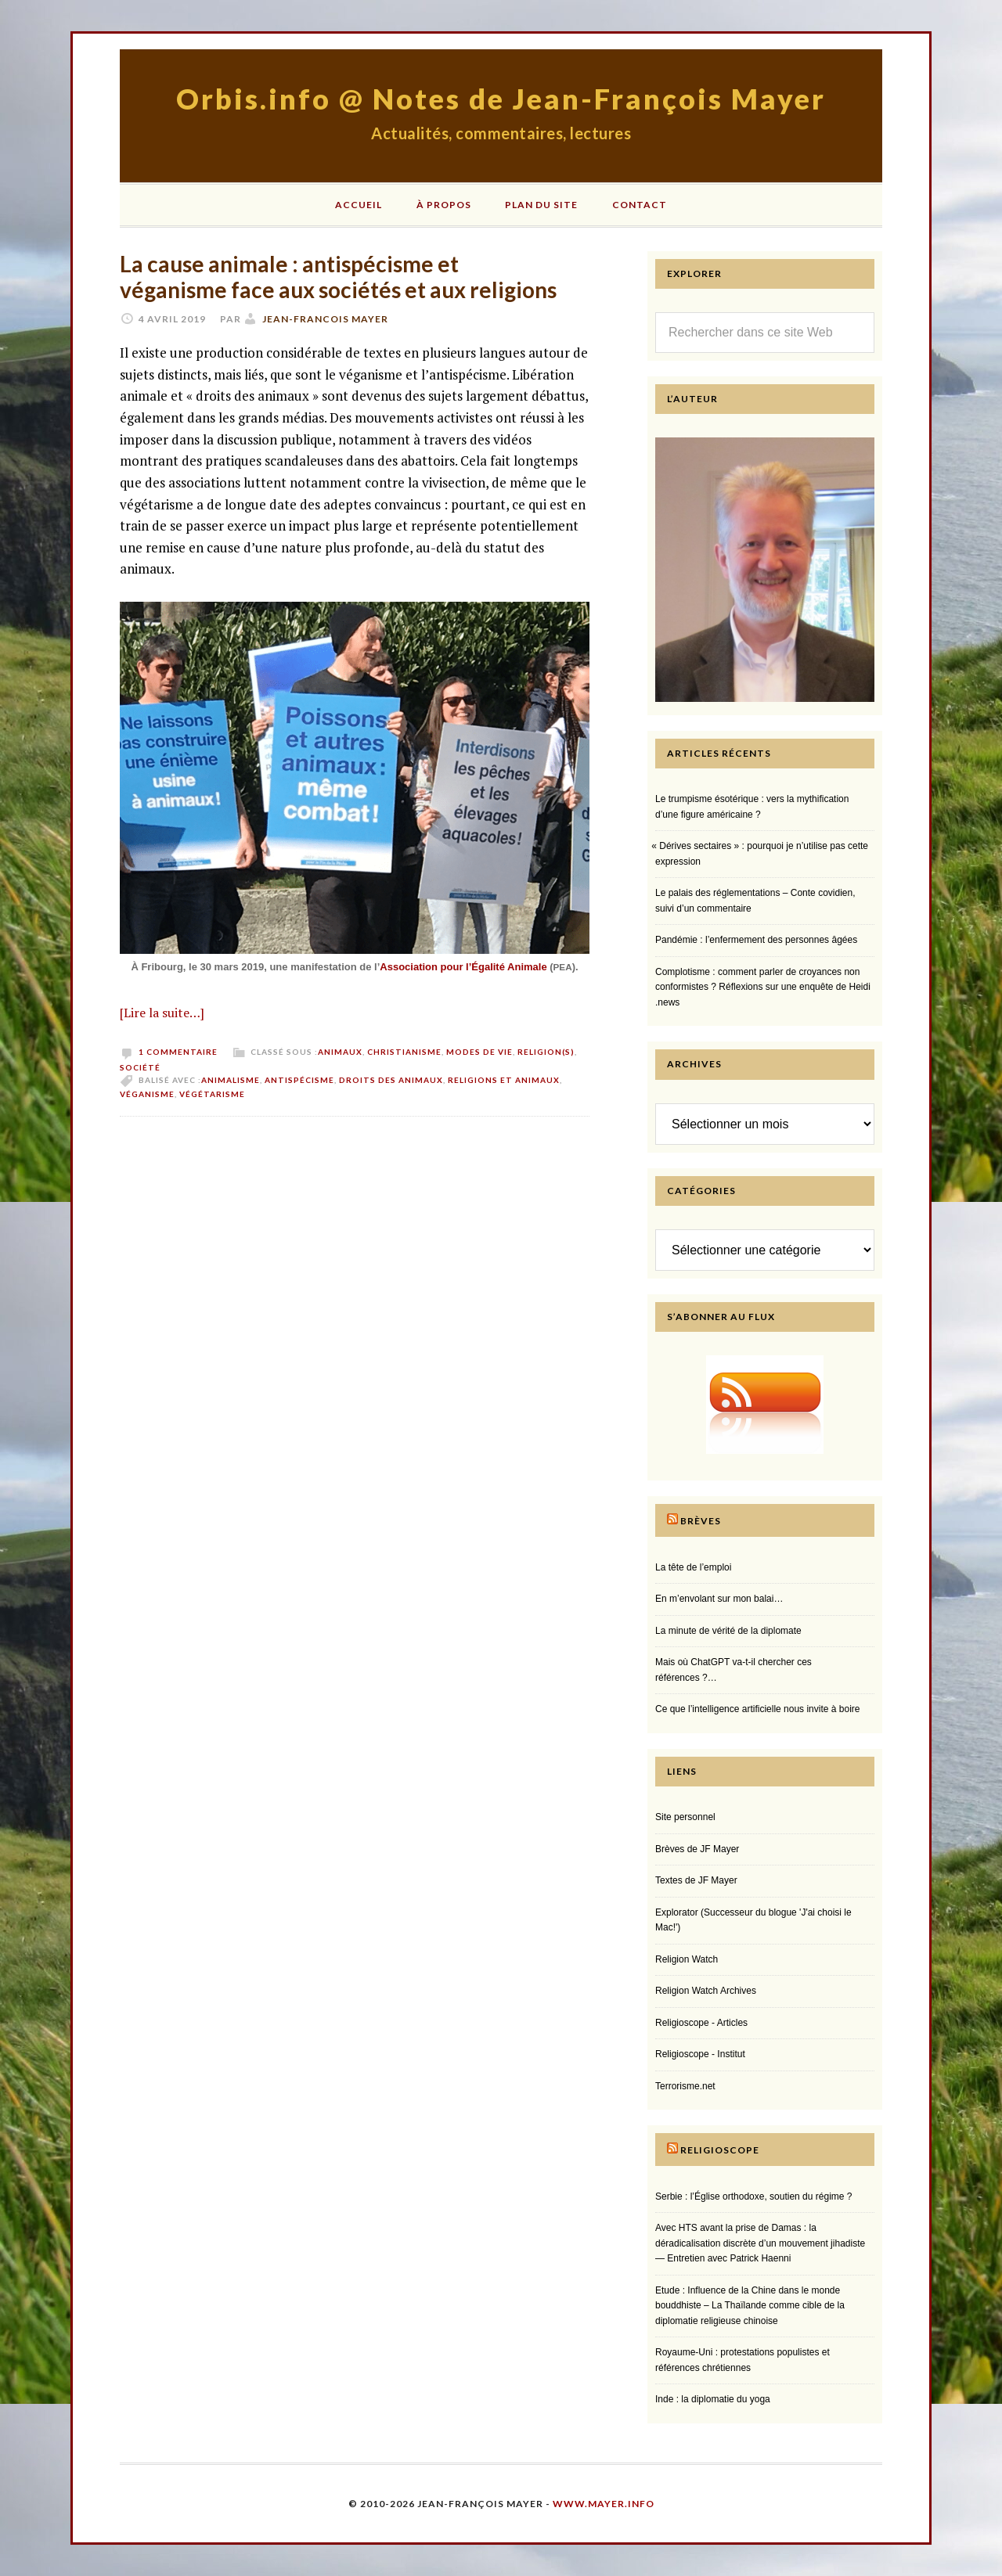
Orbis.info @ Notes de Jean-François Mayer (501, 98)
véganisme (147, 1094)
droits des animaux (391, 1080)
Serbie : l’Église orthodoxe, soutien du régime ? (753, 2196)
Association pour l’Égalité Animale (463, 967)
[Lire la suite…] (162, 1012)
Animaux (340, 1051)
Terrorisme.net (685, 2086)
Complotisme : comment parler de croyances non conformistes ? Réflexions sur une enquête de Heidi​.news (762, 987)
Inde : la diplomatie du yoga (712, 2399)
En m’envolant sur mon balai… (719, 1598)
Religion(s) (546, 1051)
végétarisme (212, 1094)
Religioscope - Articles (701, 2022)
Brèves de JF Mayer (697, 1849)
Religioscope (719, 2150)
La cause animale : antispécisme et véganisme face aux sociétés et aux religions (338, 277)
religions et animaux (504, 1080)
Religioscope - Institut (700, 2054)
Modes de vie (479, 1051)
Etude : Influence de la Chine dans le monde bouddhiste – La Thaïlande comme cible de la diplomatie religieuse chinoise (750, 2305)
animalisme (230, 1080)
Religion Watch (686, 1959)
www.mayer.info (603, 2503)
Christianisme (404, 1051)
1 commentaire (178, 1051)
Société (140, 1067)
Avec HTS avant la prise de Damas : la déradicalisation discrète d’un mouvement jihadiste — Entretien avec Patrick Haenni (760, 2243)
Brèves (700, 1521)
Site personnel (685, 1816)
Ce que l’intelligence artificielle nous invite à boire (757, 1709)
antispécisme (299, 1080)
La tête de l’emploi (693, 1567)
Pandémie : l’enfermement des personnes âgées (756, 939)
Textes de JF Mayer (696, 1880)
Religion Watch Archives (705, 1990)
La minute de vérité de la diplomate (728, 1630)
